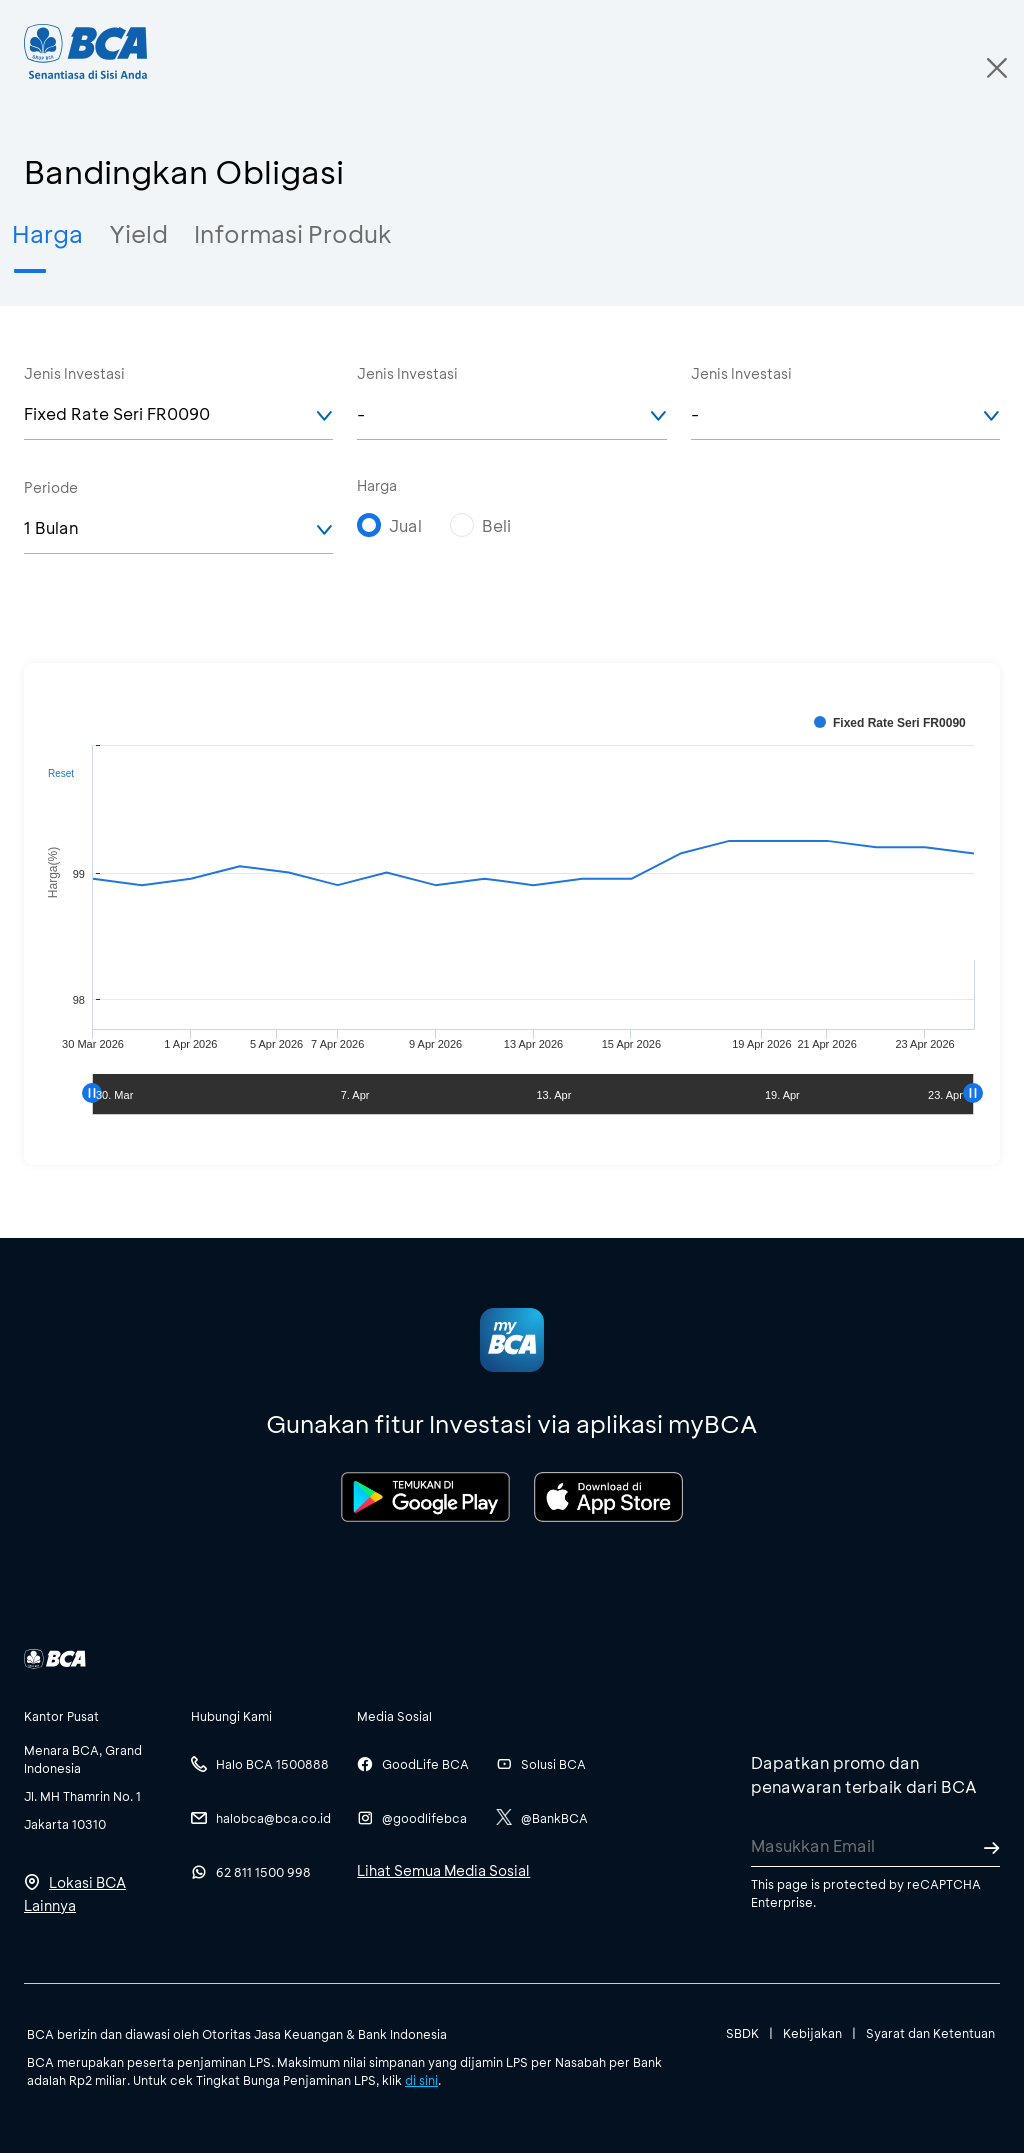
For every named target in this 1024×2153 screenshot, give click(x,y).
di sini (421, 2080)
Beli (496, 525)
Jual (405, 525)
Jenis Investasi (74, 373)
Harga (377, 485)
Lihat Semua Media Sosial (443, 1870)
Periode (51, 487)
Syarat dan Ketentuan (930, 2033)
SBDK (742, 2033)
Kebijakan (812, 2033)
